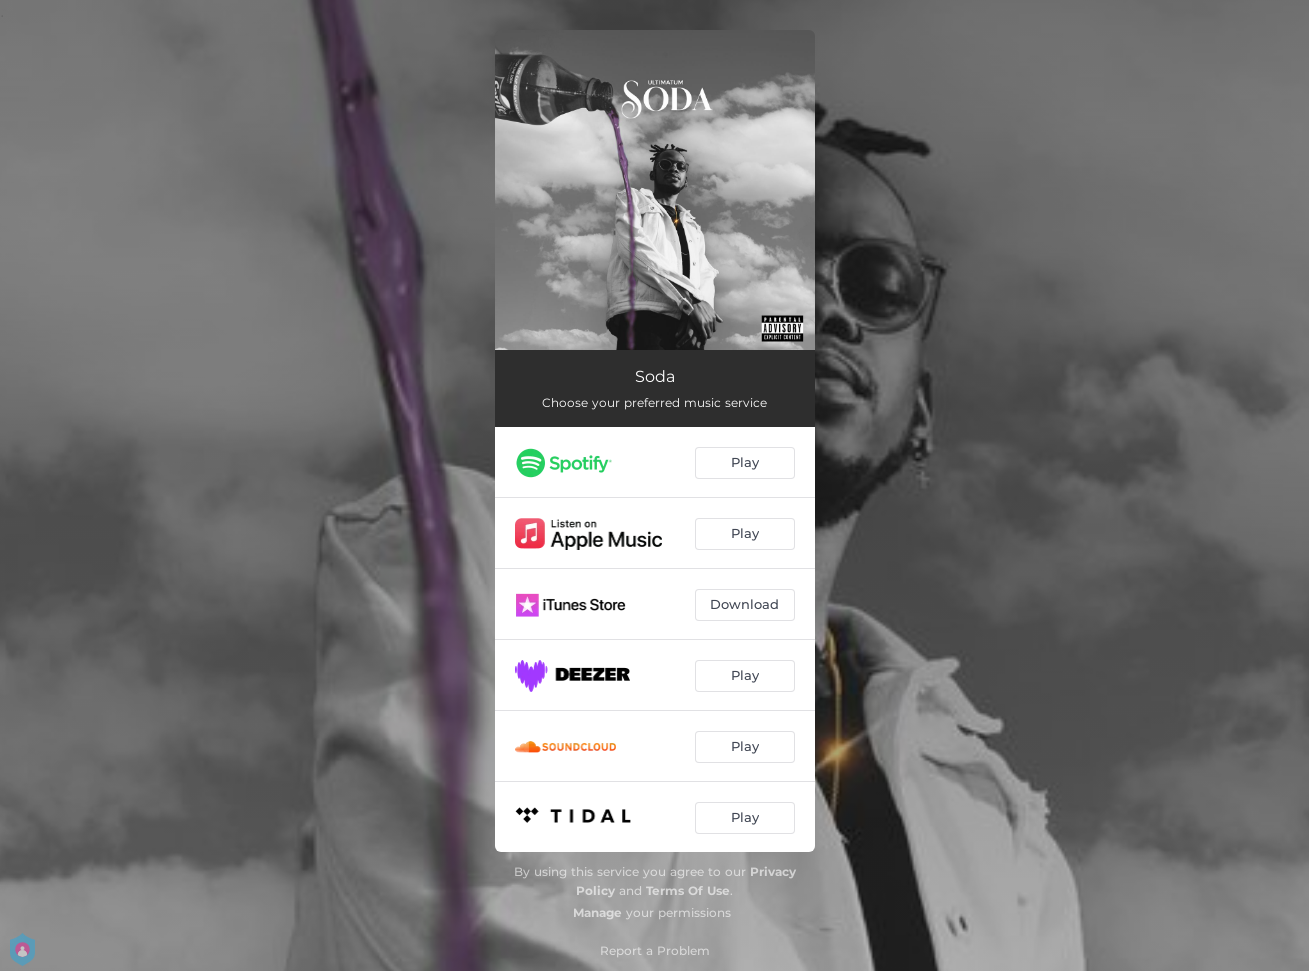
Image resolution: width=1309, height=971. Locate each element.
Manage (597, 912)
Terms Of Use (688, 890)
